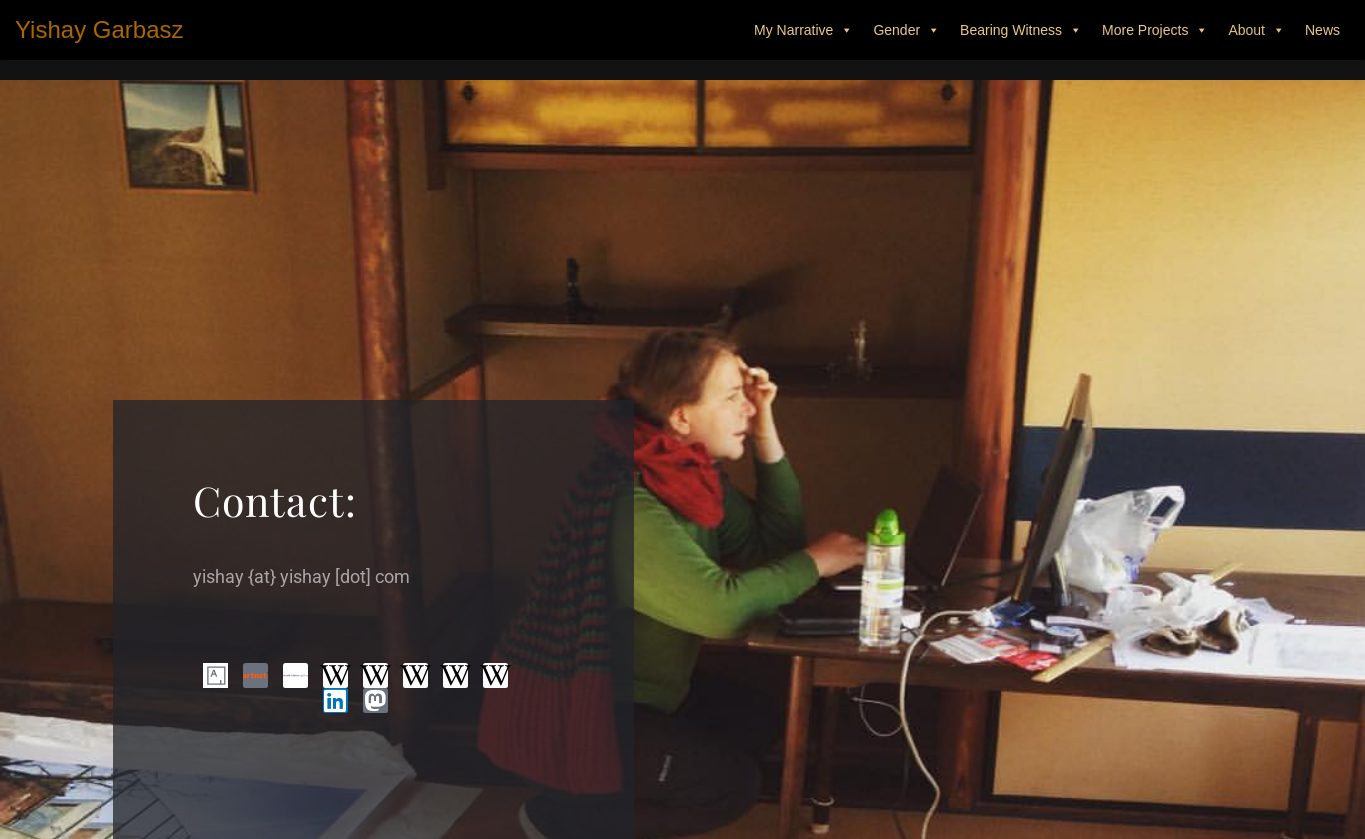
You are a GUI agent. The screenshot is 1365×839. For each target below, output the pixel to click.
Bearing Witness (1021, 30)
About (1256, 30)
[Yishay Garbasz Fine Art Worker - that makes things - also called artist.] (99, 30)
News (1322, 30)
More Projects (1155, 30)
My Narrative (803, 30)
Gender (906, 30)
